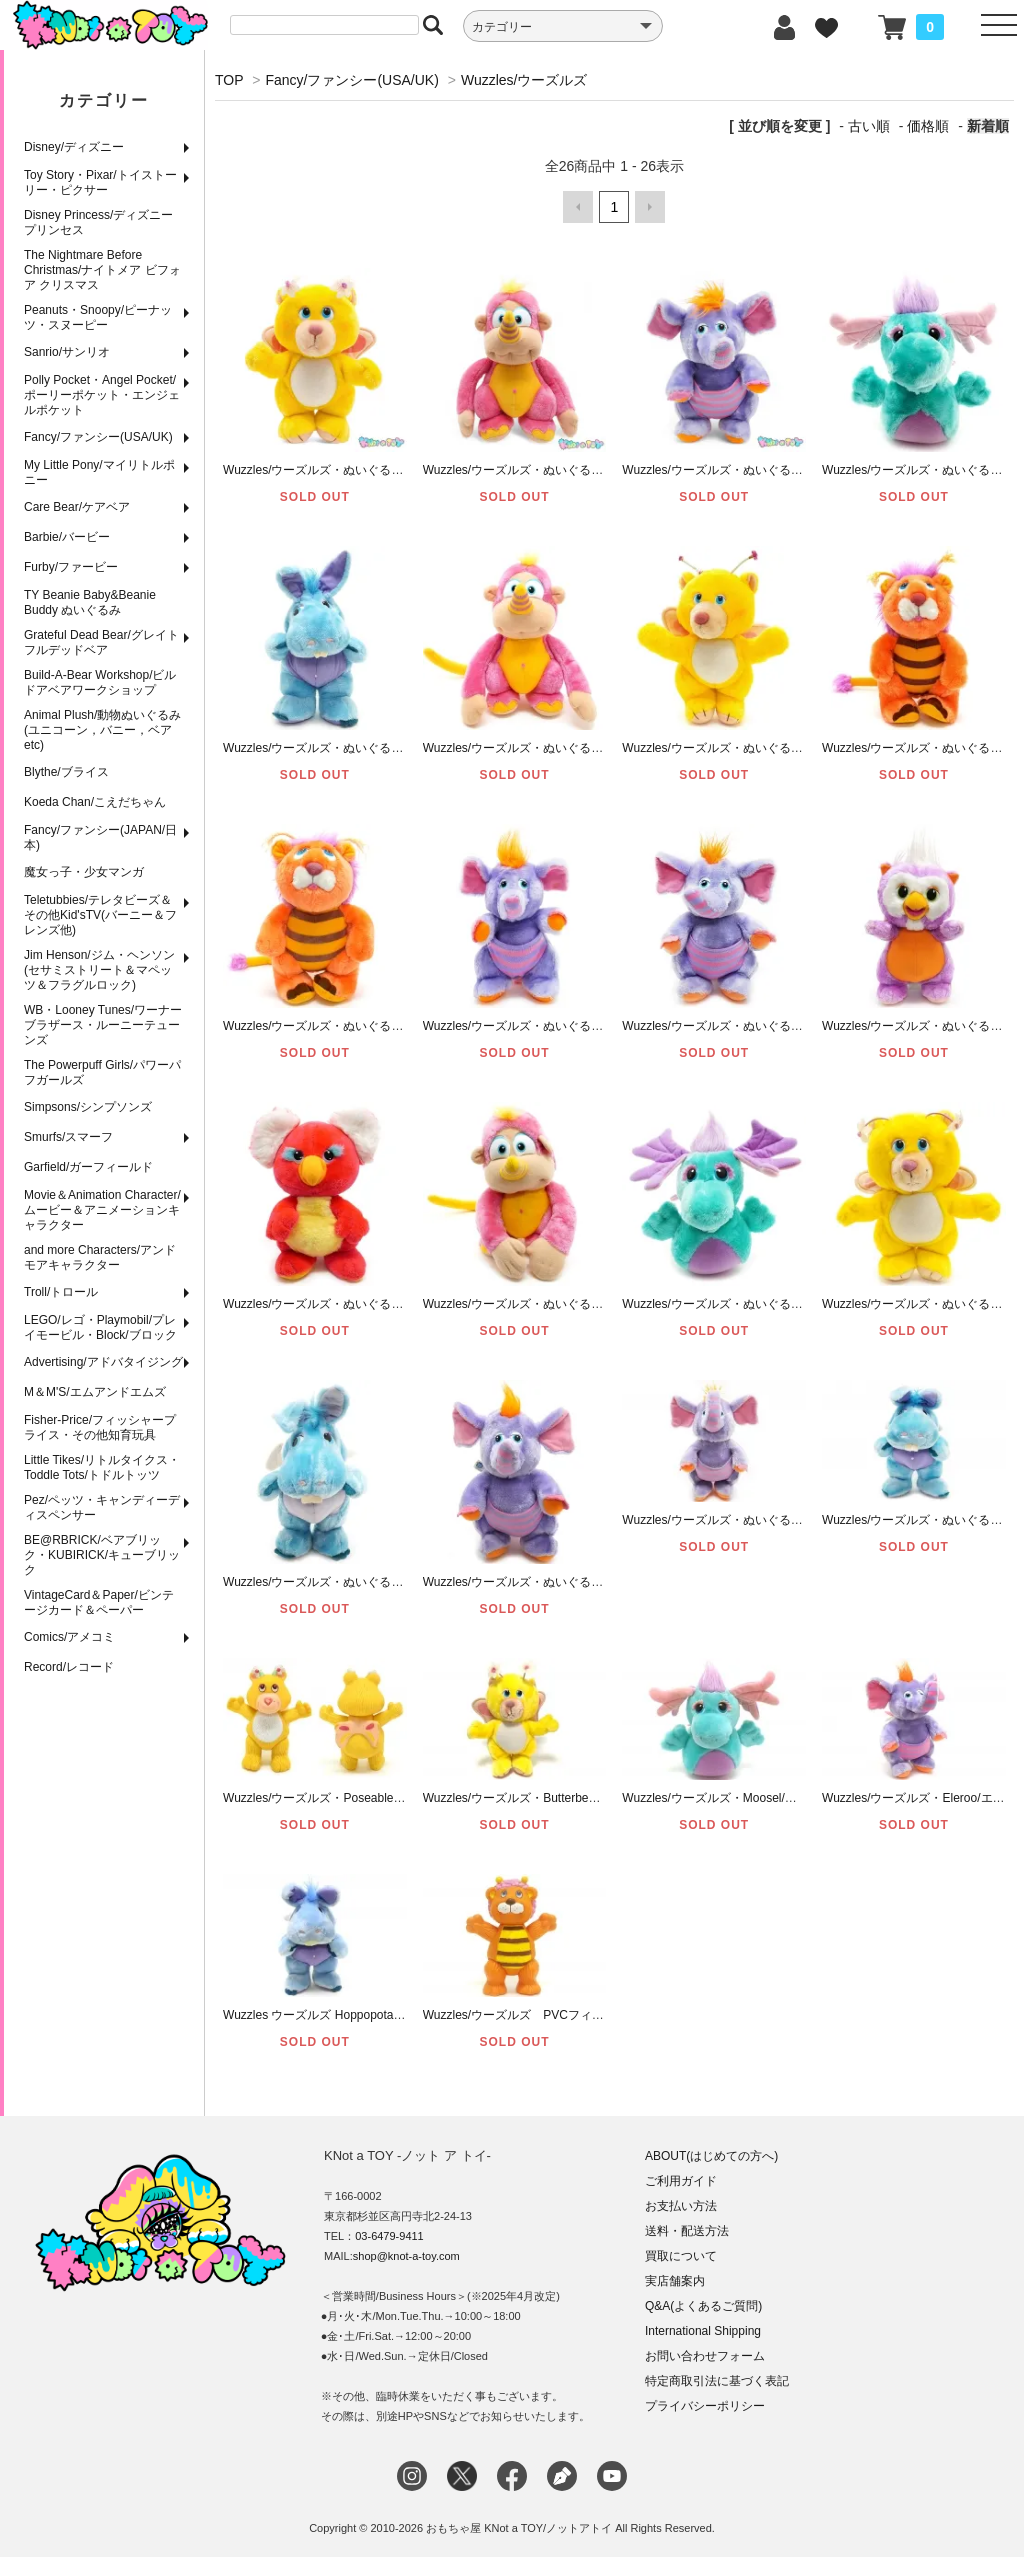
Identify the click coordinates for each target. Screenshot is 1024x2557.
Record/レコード (69, 1667)
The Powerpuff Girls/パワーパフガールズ (102, 1072)
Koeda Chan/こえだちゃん (95, 802)
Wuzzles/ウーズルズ (524, 80)
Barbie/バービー (67, 537)
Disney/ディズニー (74, 147)
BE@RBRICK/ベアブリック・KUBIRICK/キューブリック (102, 1555)
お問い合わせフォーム (705, 2356)
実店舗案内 (675, 2281)
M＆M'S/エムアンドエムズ (95, 1392)
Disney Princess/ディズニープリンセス (98, 222)
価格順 (928, 126)
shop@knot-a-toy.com (406, 2256)
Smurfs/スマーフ (68, 1137)
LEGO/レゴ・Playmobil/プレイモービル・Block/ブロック (100, 1327)
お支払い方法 (681, 2206)
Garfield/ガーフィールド (88, 1167)
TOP (229, 80)
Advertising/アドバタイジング (103, 1362)
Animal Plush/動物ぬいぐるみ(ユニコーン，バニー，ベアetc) (102, 730)
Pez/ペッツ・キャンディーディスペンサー (102, 1507)
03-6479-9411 (389, 2236)
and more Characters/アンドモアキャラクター (100, 1257)
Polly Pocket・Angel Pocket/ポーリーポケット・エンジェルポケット (102, 395)
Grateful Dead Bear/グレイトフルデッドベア (101, 642)
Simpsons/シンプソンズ (88, 1107)
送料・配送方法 (687, 2231)
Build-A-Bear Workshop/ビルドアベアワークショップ (100, 682)
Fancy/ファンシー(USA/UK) (98, 437)
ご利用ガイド (681, 2181)
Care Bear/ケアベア (77, 507)
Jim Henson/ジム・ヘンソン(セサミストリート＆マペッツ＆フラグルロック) (99, 970)
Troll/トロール (61, 1292)
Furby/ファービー (71, 567)
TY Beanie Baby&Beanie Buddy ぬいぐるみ (90, 602)
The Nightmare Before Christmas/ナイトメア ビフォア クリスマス (102, 270)
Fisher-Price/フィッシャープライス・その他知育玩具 (100, 1427)
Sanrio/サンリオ (67, 352)
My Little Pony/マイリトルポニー (99, 472)
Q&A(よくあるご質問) (703, 2306)
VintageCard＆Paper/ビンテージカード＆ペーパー (99, 1602)
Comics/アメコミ (69, 1637)
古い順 (869, 126)
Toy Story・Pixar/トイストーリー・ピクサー (100, 182)
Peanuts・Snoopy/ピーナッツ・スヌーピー (98, 317)
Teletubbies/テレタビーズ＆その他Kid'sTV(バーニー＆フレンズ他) (100, 915)
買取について (681, 2256)
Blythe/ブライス (66, 772)
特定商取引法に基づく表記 (717, 2381)
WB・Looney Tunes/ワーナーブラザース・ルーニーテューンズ (103, 1025)
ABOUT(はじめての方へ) (711, 2156)
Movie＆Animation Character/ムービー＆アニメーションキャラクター (102, 1210)
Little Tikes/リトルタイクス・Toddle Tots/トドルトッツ (102, 1467)
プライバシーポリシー (705, 2406)
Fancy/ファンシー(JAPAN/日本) (100, 837)
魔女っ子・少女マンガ (84, 872)
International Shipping (703, 2331)
